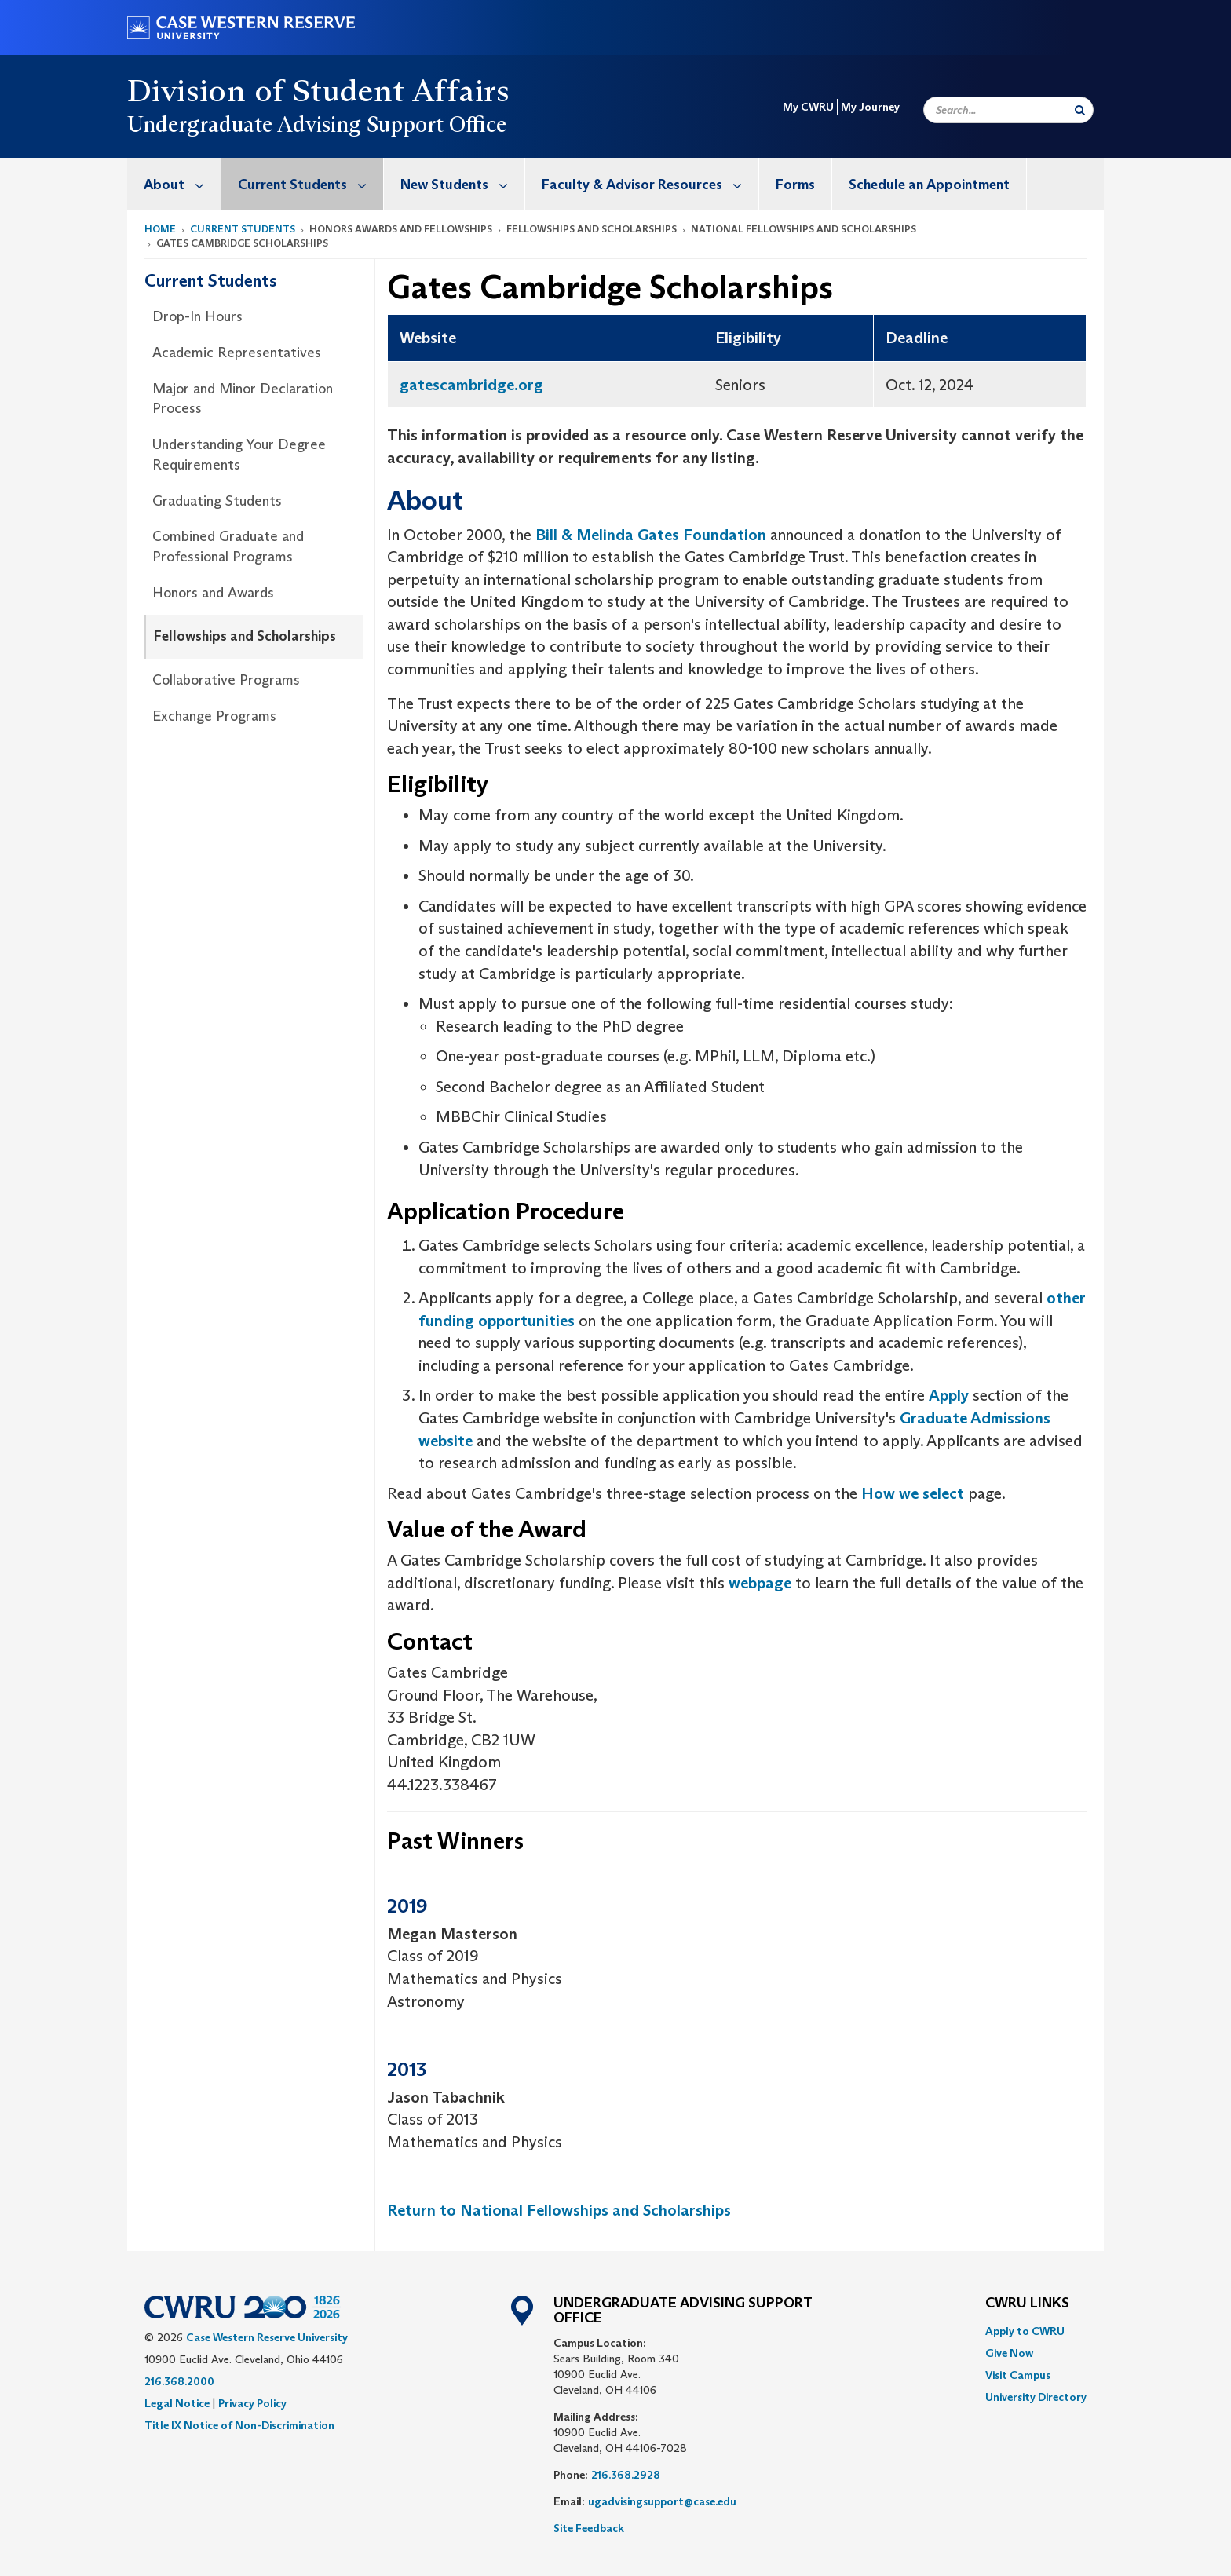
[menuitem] (174, 184)
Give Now (1009, 2353)
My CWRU (808, 107)
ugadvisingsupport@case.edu (662, 2501)
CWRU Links (1027, 2303)
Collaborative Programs (226, 680)
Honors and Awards (213, 592)
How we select (912, 1493)
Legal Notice (177, 2403)
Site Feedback (588, 2528)
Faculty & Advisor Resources (650, 184)
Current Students (310, 184)
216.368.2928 (625, 2475)
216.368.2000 (179, 2381)
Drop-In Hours (197, 316)
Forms (795, 184)
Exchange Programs (214, 716)
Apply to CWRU (1025, 2331)
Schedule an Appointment (929, 184)
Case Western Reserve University (267, 2337)
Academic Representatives (236, 352)
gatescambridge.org (471, 384)
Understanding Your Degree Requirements (239, 454)
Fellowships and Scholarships (245, 636)
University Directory (1036, 2397)
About (182, 184)
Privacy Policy (252, 2403)
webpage (760, 1582)
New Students (462, 184)
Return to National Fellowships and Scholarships (559, 2210)
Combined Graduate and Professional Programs (228, 546)
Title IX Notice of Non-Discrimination (239, 2425)
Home (160, 229)
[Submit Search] (1080, 110)
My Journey (870, 107)
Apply (949, 1395)
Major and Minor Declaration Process (242, 399)
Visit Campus (1017, 2375)
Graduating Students (217, 501)
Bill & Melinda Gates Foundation (650, 534)
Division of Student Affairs (318, 90)
